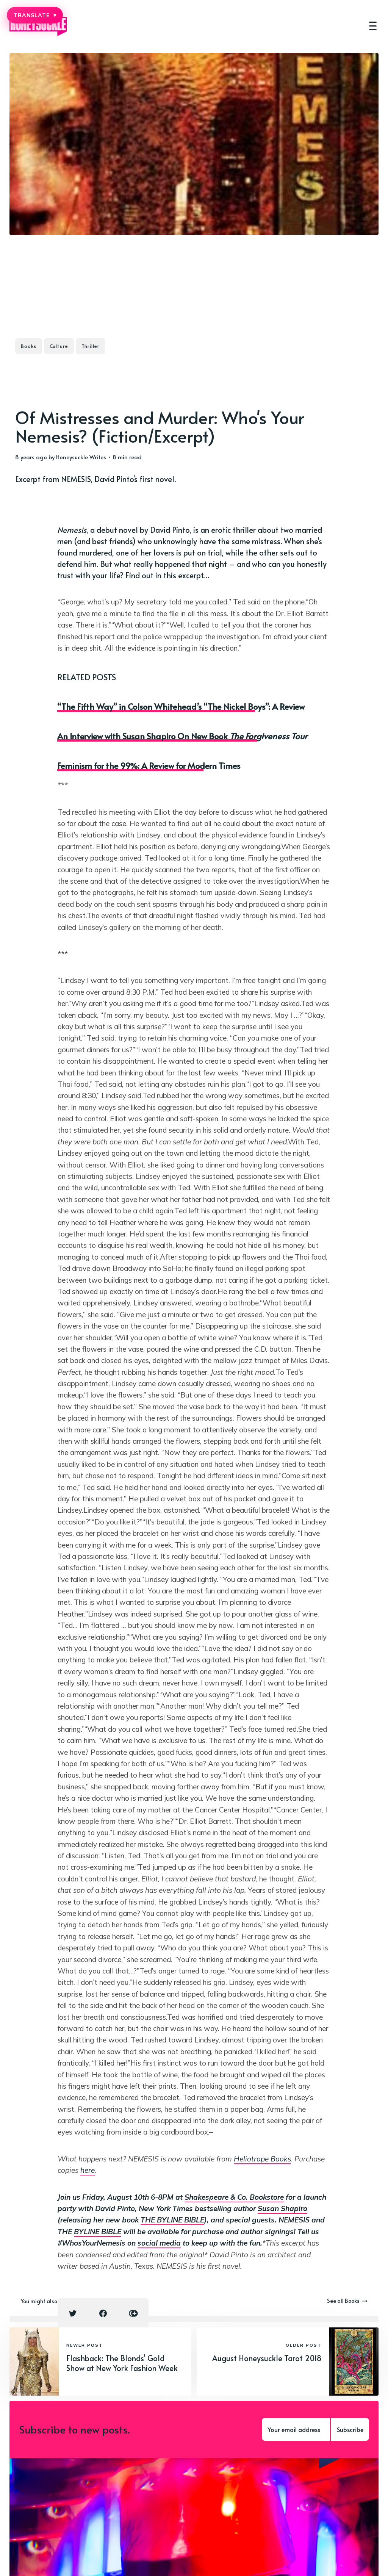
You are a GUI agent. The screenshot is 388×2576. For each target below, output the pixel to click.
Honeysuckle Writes (81, 457)
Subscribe (350, 2429)
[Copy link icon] (133, 2313)
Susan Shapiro (282, 2208)
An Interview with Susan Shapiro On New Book (182, 736)
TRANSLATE (35, 15)
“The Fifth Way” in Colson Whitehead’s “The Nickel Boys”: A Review (181, 706)
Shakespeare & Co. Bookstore (234, 2197)
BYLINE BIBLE (97, 2231)
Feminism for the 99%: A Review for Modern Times (148, 765)
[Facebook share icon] (103, 2313)
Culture (59, 346)
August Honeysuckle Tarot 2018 (267, 2358)
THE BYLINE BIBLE (172, 2219)
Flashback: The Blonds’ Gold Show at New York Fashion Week (122, 2363)
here (87, 2170)
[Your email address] (296, 2429)
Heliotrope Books (262, 2158)
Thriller (90, 346)
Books (28, 346)
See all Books (347, 2300)
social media (159, 2242)
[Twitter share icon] (73, 2313)
